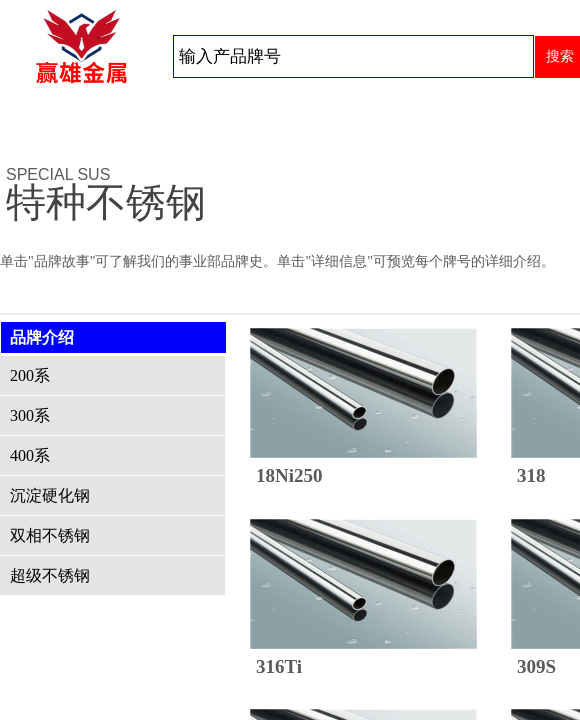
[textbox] (353, 56)
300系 (30, 415)
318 (531, 475)
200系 (30, 375)
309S (536, 666)
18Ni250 (289, 475)
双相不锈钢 (50, 535)
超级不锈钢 (50, 575)
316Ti (279, 666)
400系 (30, 455)
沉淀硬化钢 (50, 495)
